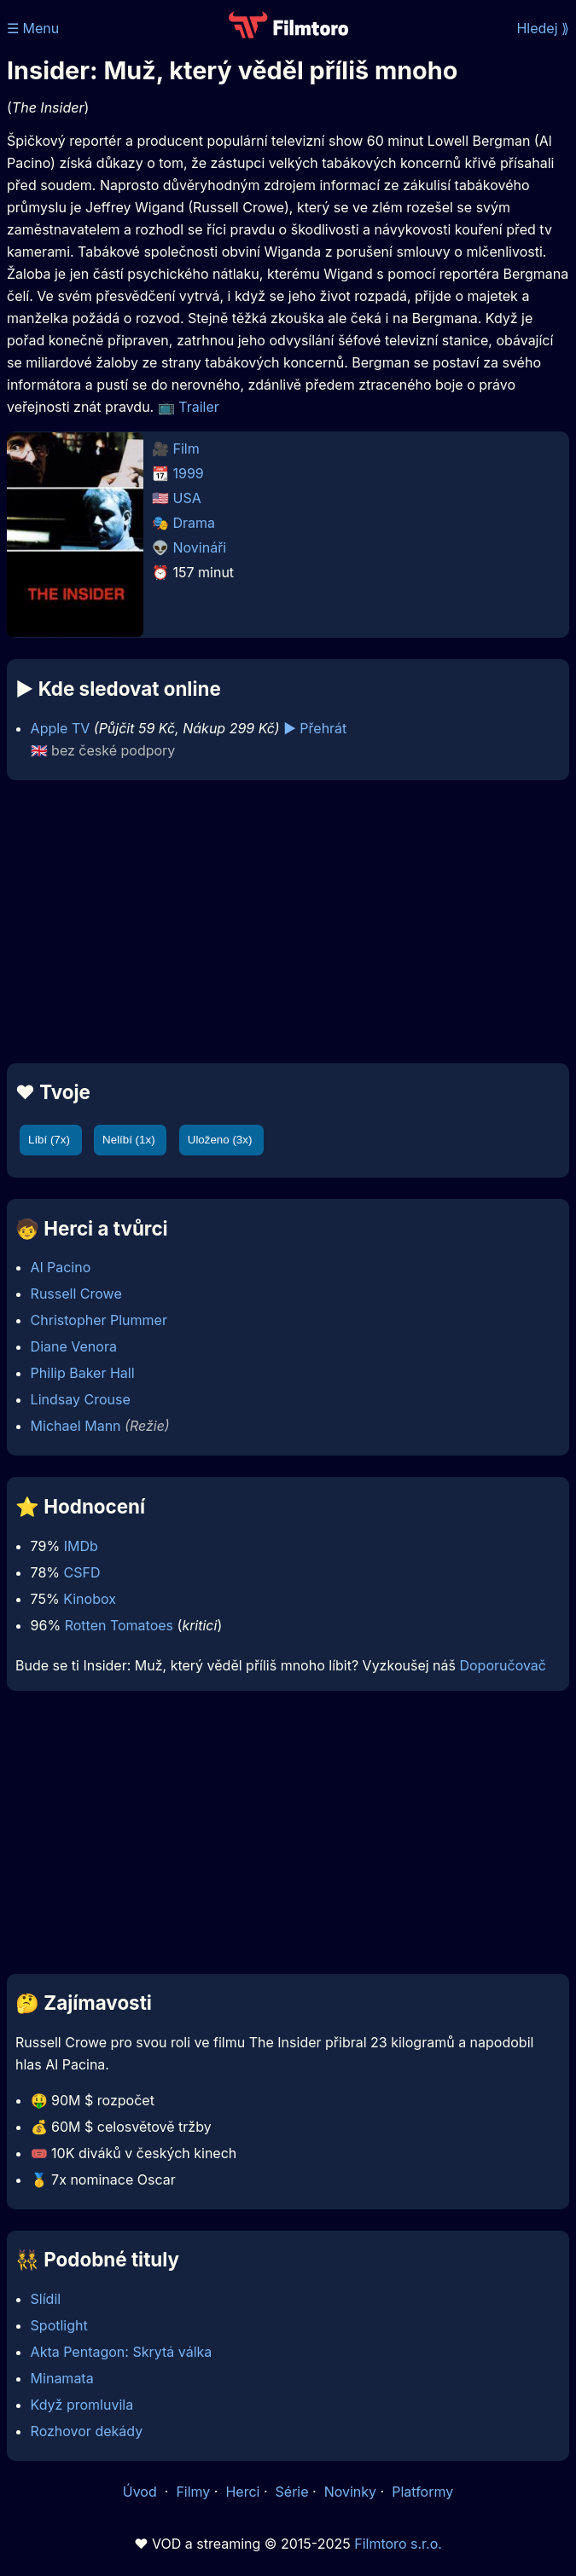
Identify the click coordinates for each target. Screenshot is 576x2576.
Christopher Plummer (99, 1320)
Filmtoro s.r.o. (398, 2543)
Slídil (46, 2298)
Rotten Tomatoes (119, 1625)
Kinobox (89, 1598)
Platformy (422, 2491)
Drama (194, 522)
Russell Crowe (76, 1293)
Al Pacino (61, 1267)
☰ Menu (33, 28)
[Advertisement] (288, 921)
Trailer (198, 406)
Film (186, 448)
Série (292, 2491)
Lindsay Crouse (81, 1399)
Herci (242, 2491)
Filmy (193, 2491)
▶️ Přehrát (314, 728)
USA (187, 498)
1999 (188, 473)
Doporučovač (502, 1665)
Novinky (350, 2491)
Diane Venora (74, 1346)
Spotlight (59, 2325)
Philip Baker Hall (83, 1372)
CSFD (82, 1572)
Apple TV (60, 728)
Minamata (62, 2378)
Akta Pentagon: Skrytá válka (121, 2351)
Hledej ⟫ (542, 28)
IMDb (81, 1545)
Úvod (141, 2491)
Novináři (200, 547)
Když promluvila (82, 2404)
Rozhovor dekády (87, 2431)
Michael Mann (76, 1425)
